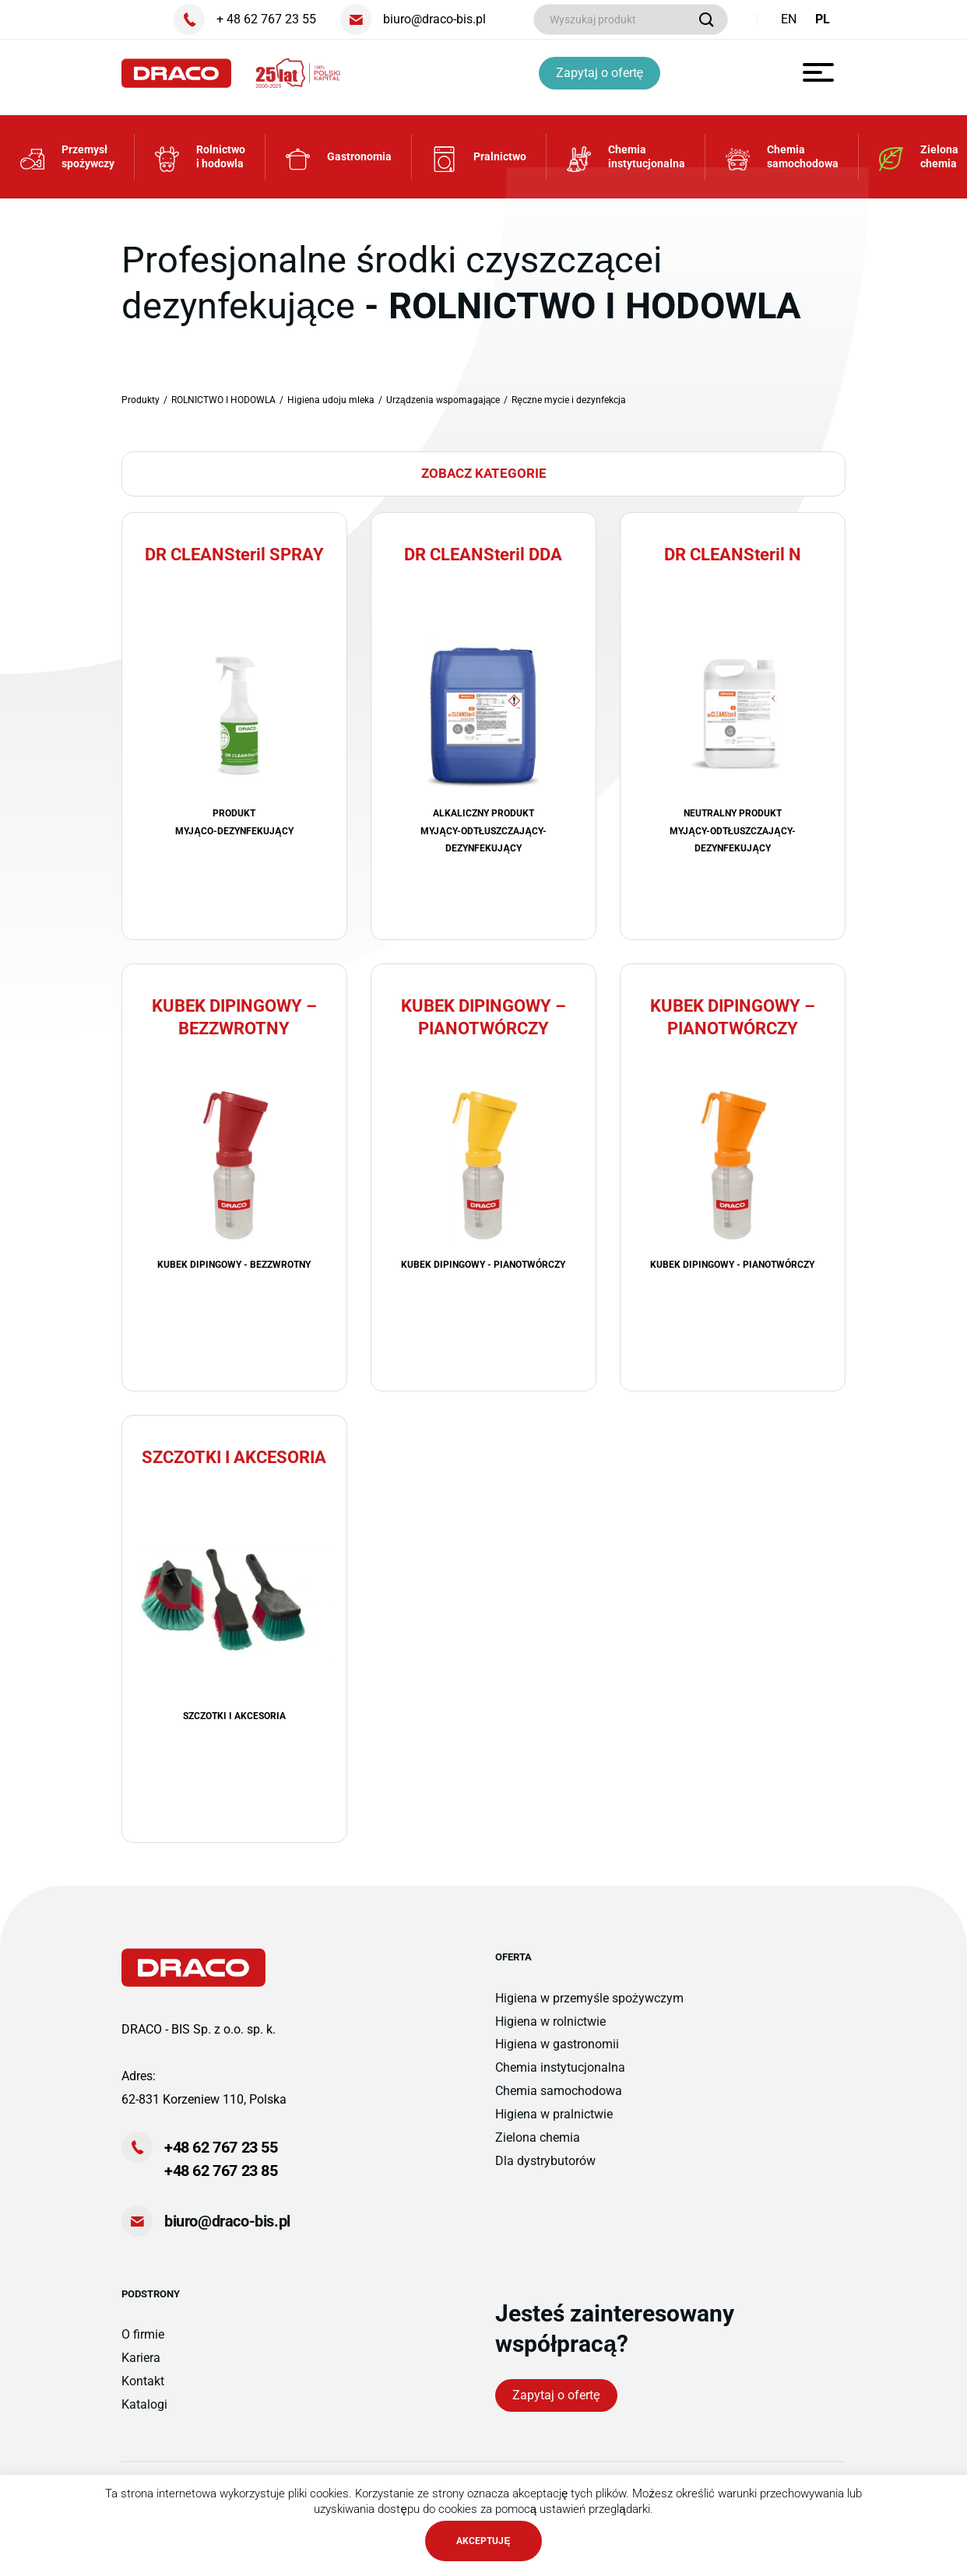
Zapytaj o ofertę (602, 72)
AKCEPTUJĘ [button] (483, 2541)
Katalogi (144, 2415)
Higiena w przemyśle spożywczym (589, 2008)
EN (788, 19)
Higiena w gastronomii (557, 2055)
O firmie (142, 2345)
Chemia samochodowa (558, 2101)
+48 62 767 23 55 (221, 2158)
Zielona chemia (537, 2148)
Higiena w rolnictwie (550, 2031)
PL (822, 19)
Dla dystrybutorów (545, 2171)
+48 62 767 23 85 (221, 2181)
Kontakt (142, 2392)
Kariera (140, 2368)
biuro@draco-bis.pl (227, 2232)
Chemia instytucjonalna (560, 2078)
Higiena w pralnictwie (554, 2125)
